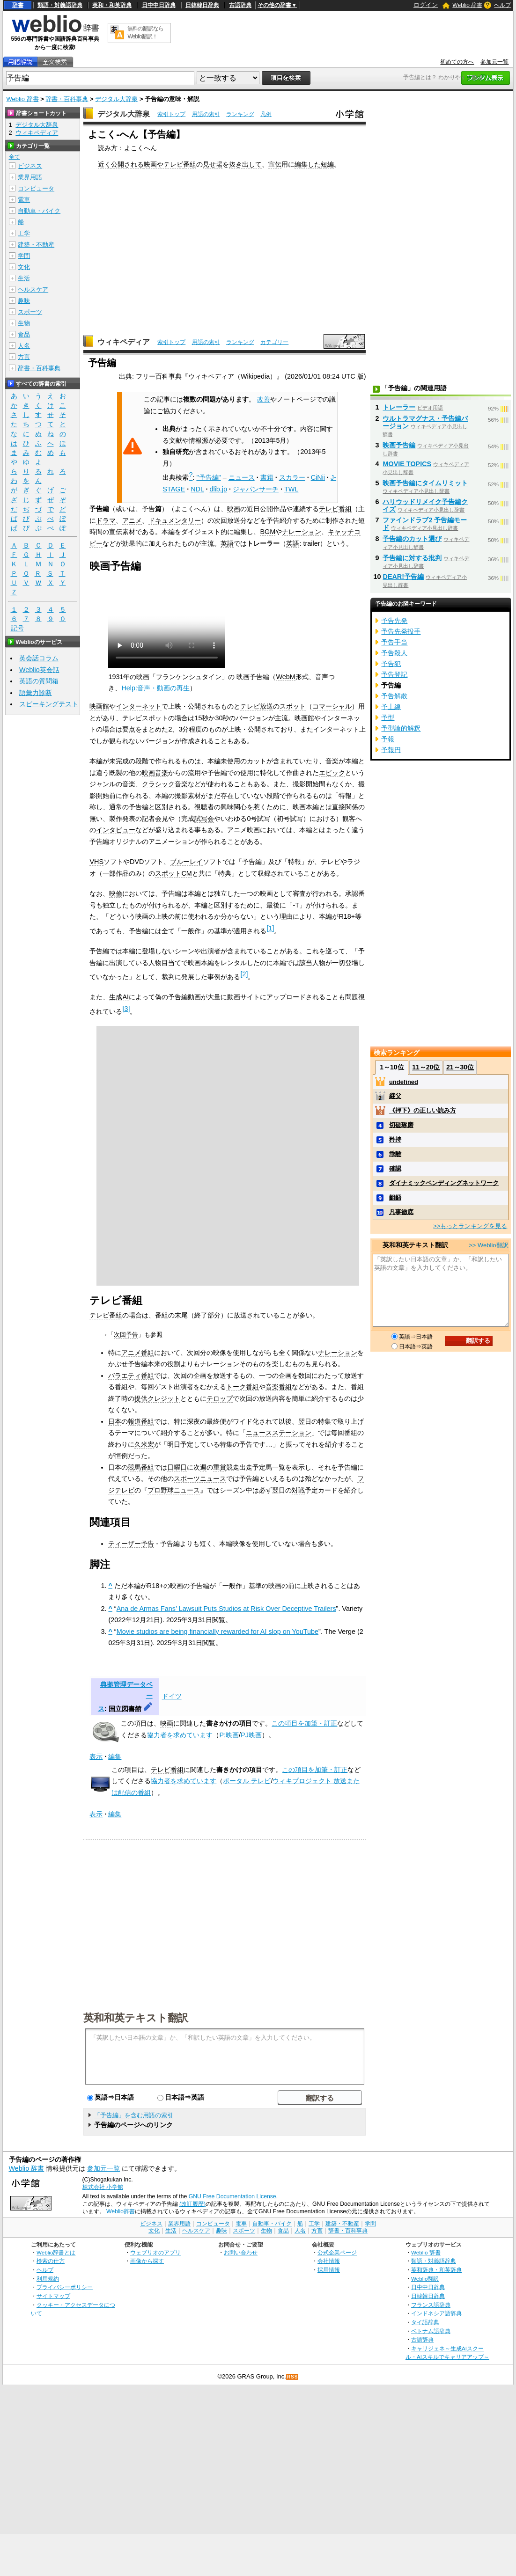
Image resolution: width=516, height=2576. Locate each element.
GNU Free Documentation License (232, 2196)
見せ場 (212, 164)
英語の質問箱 (39, 681)
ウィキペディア (123, 342)
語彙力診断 (35, 692)
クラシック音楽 (165, 784)
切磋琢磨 (401, 1124)
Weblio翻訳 (425, 2279)
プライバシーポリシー (65, 2287)
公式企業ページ (337, 2252)
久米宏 (144, 1444)
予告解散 (394, 696)
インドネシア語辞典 (436, 2313)
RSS (292, 2376)
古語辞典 (240, 5)
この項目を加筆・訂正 (304, 1723)
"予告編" (208, 477)
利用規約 (48, 2279)
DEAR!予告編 (403, 576)
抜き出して (245, 164)
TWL (291, 489)
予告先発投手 (400, 631)
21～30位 (460, 1067)
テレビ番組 (335, 508)
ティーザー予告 (131, 1543)
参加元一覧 (494, 62)
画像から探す (147, 2261)
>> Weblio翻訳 (488, 1245)
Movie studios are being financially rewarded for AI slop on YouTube (217, 1631)
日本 (114, 1421)
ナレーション (301, 531)
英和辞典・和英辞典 (436, 2270)
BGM (267, 531)
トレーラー (399, 407)
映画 (233, 508)
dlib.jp (218, 489)
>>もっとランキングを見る (470, 1225)
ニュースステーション (278, 1432)
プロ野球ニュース (173, 1490)
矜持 (395, 1139)
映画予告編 (399, 445)
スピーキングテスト (48, 704)
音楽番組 (278, 1386)
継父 (395, 1095)
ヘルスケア (33, 289)
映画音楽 (155, 772)
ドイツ (172, 1696)
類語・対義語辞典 (59, 5)
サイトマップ (53, 2296)
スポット (293, 706)
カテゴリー (274, 342)
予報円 (391, 750)
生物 (24, 323)
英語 (227, 543)
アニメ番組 (137, 1352)
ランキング (240, 114)
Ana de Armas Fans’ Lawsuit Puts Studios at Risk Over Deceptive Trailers (226, 1608)
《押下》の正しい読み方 (422, 1110)
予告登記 (394, 674)
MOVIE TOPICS (407, 464)
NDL (197, 489)
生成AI (119, 997)
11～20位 (426, 1067)
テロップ (219, 1398)
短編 (327, 164)
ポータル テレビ (247, 1781)
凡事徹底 (401, 1211)
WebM (285, 677)
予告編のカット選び (412, 538)
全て (14, 157)
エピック (332, 772)
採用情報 (328, 2270)
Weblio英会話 (39, 669)
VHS (96, 861)
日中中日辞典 (159, 5)
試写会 (204, 818)
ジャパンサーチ (256, 489)
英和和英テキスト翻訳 (135, 2017)
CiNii (318, 477)
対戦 (298, 1490)
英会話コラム (39, 658)
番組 (189, 164)
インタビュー (115, 830)
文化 (24, 267)
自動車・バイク (39, 210)
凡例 (266, 114)
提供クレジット (157, 1398)
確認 (395, 1168)
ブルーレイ (186, 861)
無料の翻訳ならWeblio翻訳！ (145, 32)
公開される (127, 164)
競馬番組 (141, 1467)
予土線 (391, 706)
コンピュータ (36, 188)
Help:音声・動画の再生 (155, 688)
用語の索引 (206, 114)
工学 (24, 233)
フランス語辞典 (430, 2305)
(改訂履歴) (192, 2204)
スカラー (292, 477)
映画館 (99, 706)
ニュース (242, 477)
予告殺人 (394, 653)
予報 (387, 739)
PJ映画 (251, 1735)
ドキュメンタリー (174, 520)
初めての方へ (457, 62)
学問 (24, 255)
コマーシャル (332, 706)
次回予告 (126, 1334)
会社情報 (328, 2261)
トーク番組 (242, 1386)
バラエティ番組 (131, 1375)
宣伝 (274, 164)
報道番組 (141, 1421)
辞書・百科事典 (66, 98)
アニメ (132, 520)
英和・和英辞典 (112, 5)
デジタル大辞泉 (116, 98)
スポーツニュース (200, 1478)
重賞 (219, 1467)
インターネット (139, 706)
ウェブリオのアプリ (155, 2252)
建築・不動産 (36, 244)
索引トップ (171, 114)
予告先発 (394, 620)
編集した (308, 164)
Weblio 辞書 (467, 5)
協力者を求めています (180, 1735)
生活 (24, 278)
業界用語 (30, 177)
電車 (24, 199)
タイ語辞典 (425, 2322)
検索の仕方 (51, 2261)
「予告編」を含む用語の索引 (133, 2115)
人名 (24, 345)
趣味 (24, 300)
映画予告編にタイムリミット (425, 483)
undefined (403, 1081)
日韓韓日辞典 (202, 5)
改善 (263, 399)
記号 (17, 628)
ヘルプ (502, 5)
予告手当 (394, 642)
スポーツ (30, 311)
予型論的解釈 (400, 728)
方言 (24, 356)
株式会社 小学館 (102, 2187)
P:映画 (229, 1735)
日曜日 (177, 1467)
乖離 (395, 1153)
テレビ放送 (256, 706)
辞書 (17, 5)
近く (104, 164)
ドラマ (106, 520)
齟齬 (395, 1197)
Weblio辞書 (120, 2211)
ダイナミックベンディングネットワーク (444, 1182)
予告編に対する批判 (412, 558)
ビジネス (30, 165)
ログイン (425, 4)
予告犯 (391, 663)
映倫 (115, 893)
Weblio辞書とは (56, 2252)
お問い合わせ (241, 2252)
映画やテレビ (163, 164)
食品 (24, 334)
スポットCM (173, 873)
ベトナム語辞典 (430, 2331)
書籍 (266, 477)
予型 (387, 717)
